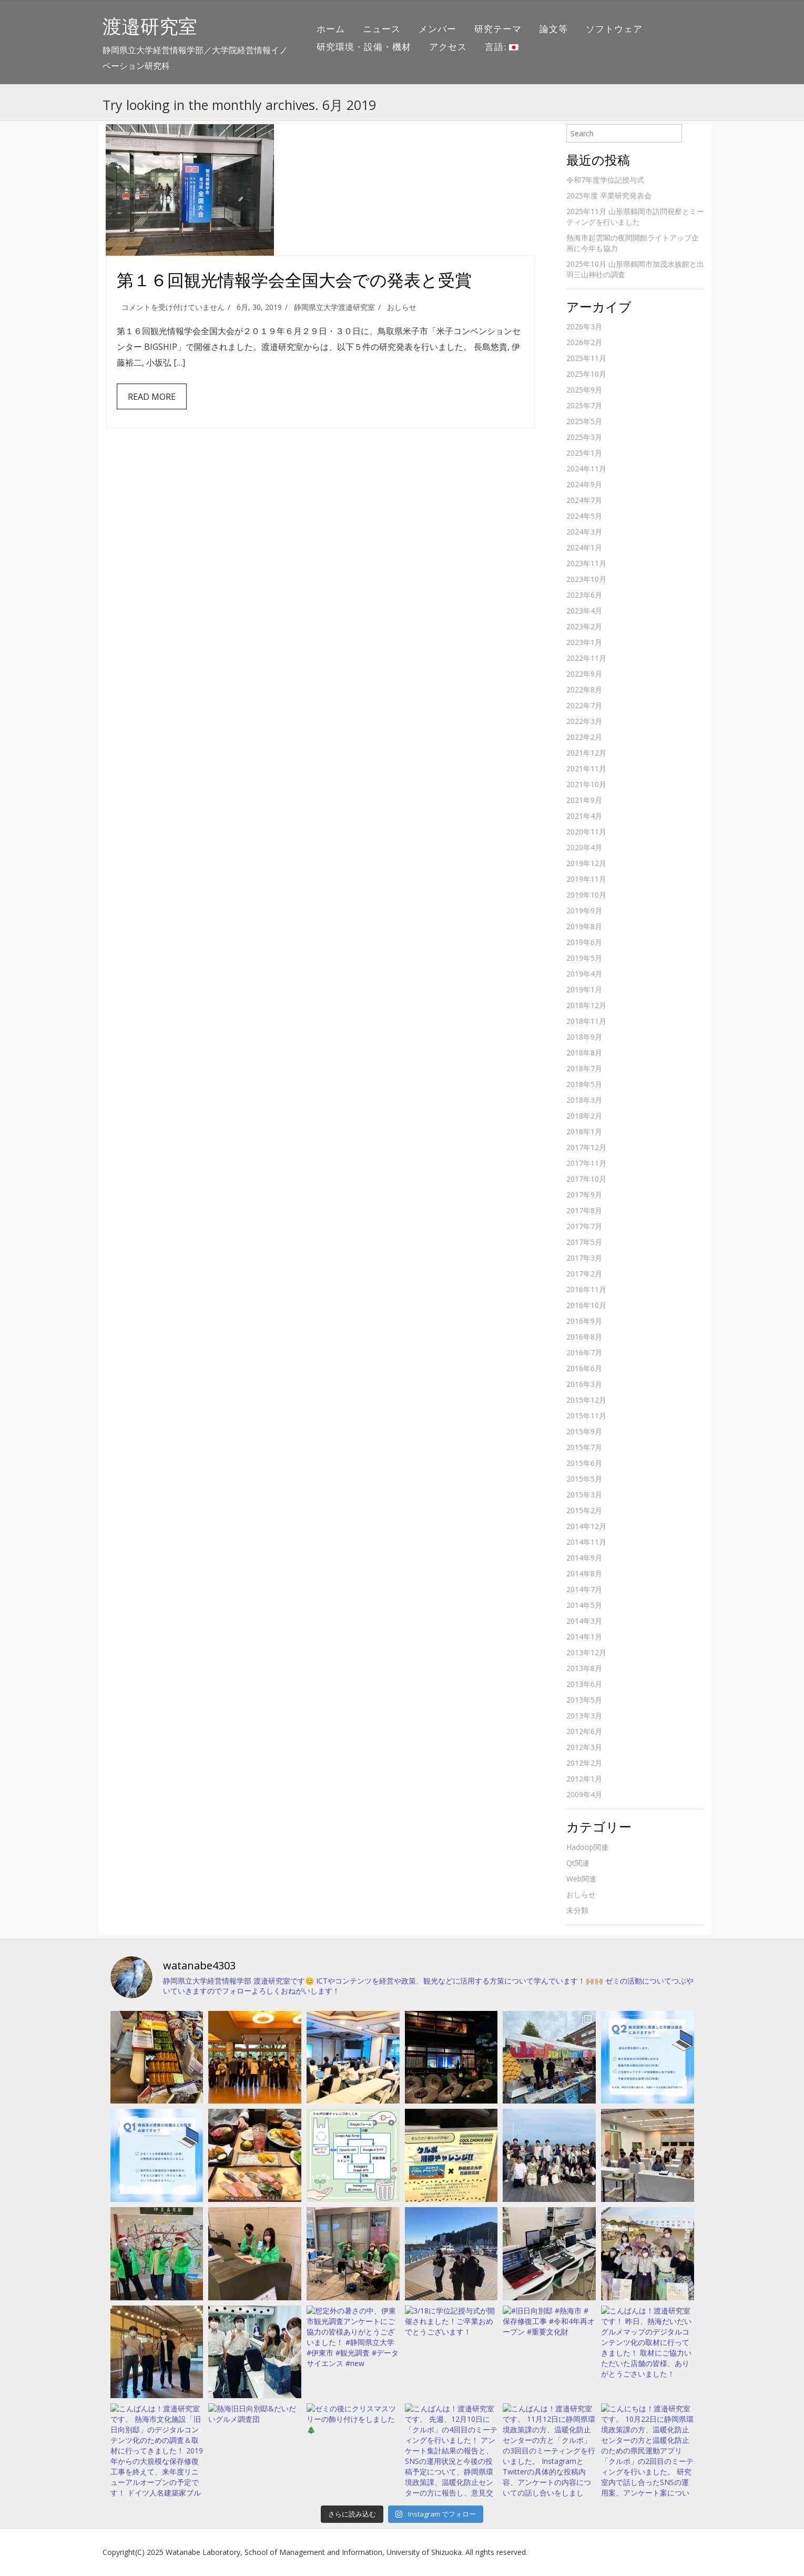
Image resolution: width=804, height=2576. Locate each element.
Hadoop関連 (587, 1847)
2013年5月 (584, 1700)
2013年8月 (584, 1668)
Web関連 (581, 1879)
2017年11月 (586, 1163)
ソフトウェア (614, 29)
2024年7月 (584, 500)
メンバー (437, 29)
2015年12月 (586, 1400)
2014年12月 (586, 1526)
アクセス (448, 47)
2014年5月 (584, 1605)
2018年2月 (584, 1116)
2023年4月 (584, 611)
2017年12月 (586, 1147)
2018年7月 (584, 1068)
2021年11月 (586, 768)
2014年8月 (584, 1573)
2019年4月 (584, 974)
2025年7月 (584, 405)
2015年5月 (584, 1479)
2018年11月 (586, 1021)
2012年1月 (584, 1779)
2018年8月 (584, 1053)
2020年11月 (586, 832)
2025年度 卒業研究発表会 (609, 195)
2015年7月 (584, 1447)
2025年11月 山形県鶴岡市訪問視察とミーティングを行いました (635, 216)
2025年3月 (584, 437)
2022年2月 (584, 737)
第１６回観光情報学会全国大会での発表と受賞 (294, 279)
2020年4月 (584, 847)
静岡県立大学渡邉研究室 (334, 307)
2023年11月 (586, 563)
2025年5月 (584, 421)
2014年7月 (584, 1589)
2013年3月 (584, 1715)
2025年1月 (584, 453)
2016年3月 (584, 1384)
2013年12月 (586, 1652)
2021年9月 (584, 800)
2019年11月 (586, 879)
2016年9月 (584, 1321)
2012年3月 (584, 1747)
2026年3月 (584, 326)
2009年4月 (584, 1794)
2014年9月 (584, 1558)
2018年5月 (584, 1084)
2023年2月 (584, 626)
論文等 (554, 29)
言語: (501, 47)
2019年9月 (584, 910)
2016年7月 (584, 1352)
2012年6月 (584, 1731)
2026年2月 (584, 342)
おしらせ (401, 307)
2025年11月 (586, 358)
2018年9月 (584, 1037)
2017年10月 (586, 1179)
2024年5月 (584, 516)
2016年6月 (584, 1368)
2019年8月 (584, 926)
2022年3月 (584, 721)
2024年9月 (584, 484)
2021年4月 (584, 816)
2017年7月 (584, 1226)
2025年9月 (584, 390)
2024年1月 (584, 547)
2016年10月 (586, 1305)
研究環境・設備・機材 (364, 47)
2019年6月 (584, 942)
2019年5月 (584, 958)
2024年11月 (586, 469)
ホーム (331, 29)
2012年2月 (584, 1763)
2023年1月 (584, 642)
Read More (152, 396)
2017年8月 (584, 1210)
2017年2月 (584, 1274)
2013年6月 (584, 1684)
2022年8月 (584, 690)
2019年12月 (586, 863)
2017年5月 (584, 1242)
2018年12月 (586, 1005)
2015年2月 (584, 1510)
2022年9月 (584, 674)
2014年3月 (584, 1621)
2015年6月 (584, 1463)
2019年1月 (584, 989)
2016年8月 (584, 1337)
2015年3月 (584, 1495)
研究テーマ (498, 29)
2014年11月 (586, 1542)
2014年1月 (584, 1637)
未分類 (577, 1910)
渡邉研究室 (150, 26)
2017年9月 (584, 1195)
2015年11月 (586, 1416)
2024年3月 (584, 532)
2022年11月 (586, 658)
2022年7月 (584, 705)
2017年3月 (584, 1258)
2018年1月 (584, 1131)
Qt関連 (577, 1863)
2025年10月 (586, 374)
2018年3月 (584, 1100)
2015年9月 (584, 1431)
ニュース (382, 29)
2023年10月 (586, 579)
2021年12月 (586, 753)
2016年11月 (586, 1289)
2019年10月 (586, 895)
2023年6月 (584, 595)
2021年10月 (586, 784)
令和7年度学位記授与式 (605, 180)
